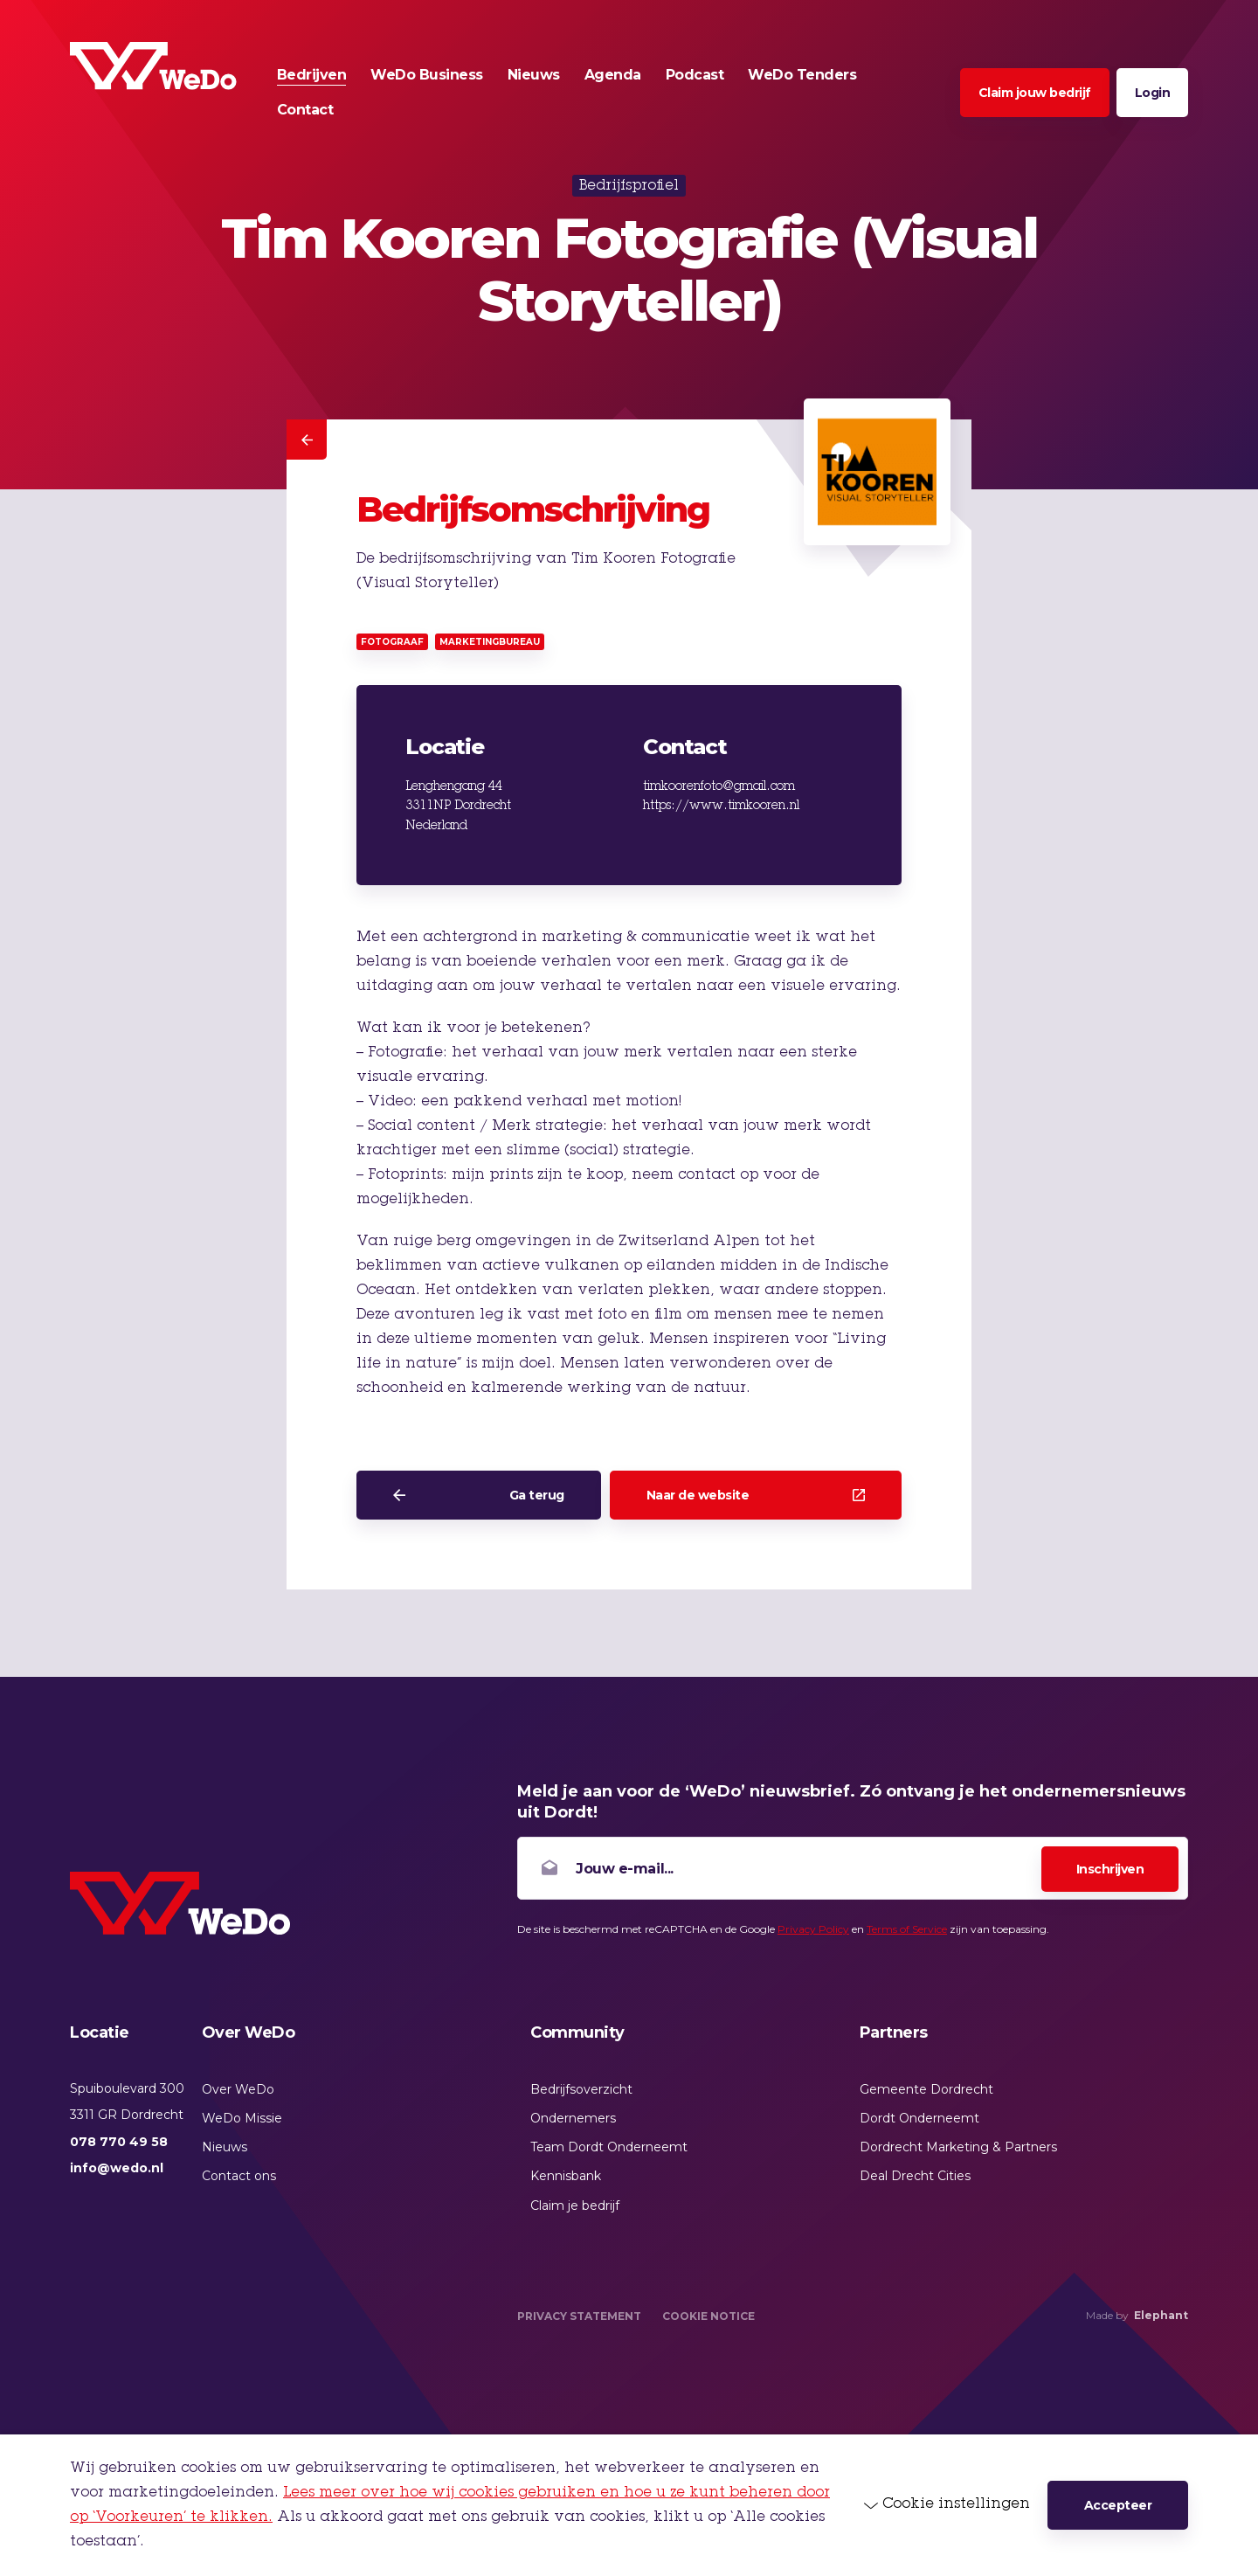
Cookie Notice (708, 2316)
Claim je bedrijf (574, 2205)
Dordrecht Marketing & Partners (958, 2147)
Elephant (1161, 2315)
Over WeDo (238, 2089)
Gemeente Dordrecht (926, 2089)
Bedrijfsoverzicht (581, 2089)
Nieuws (224, 2147)
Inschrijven (1110, 1869)
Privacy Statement (579, 2316)
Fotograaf (392, 641)
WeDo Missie (242, 2118)
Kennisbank (565, 2176)
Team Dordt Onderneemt (609, 2147)
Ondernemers (573, 2118)
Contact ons (239, 2176)
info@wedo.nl (116, 2168)
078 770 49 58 (119, 2142)
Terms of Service (907, 1928)
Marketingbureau (489, 641)
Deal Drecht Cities (915, 2176)
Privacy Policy (813, 1928)
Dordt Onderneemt (919, 2118)
